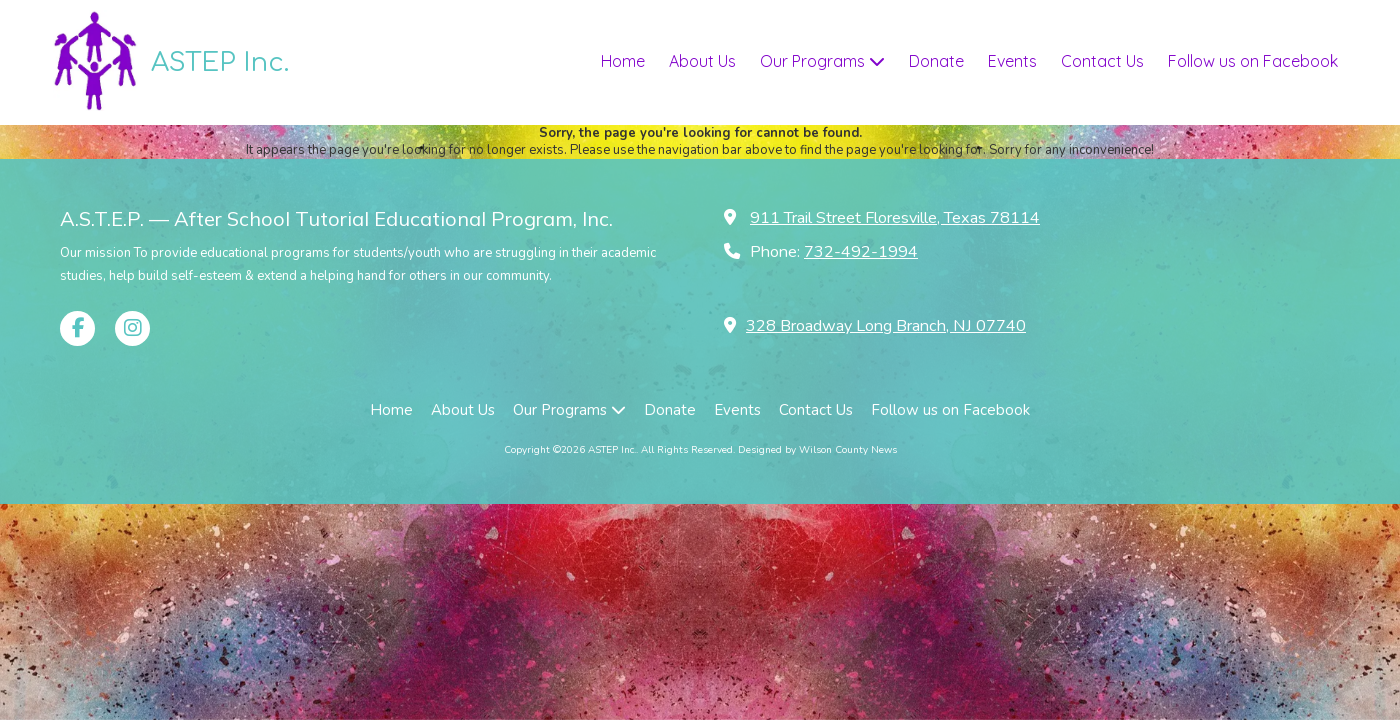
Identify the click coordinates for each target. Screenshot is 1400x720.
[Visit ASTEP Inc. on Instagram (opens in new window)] (132, 328)
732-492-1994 (861, 252)
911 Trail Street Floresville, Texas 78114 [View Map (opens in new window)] (895, 218)
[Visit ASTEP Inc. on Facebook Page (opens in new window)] (77, 328)
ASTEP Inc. (220, 62)
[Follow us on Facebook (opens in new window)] (1253, 62)
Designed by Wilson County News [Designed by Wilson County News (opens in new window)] (817, 450)
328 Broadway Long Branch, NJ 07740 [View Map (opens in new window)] (886, 326)
